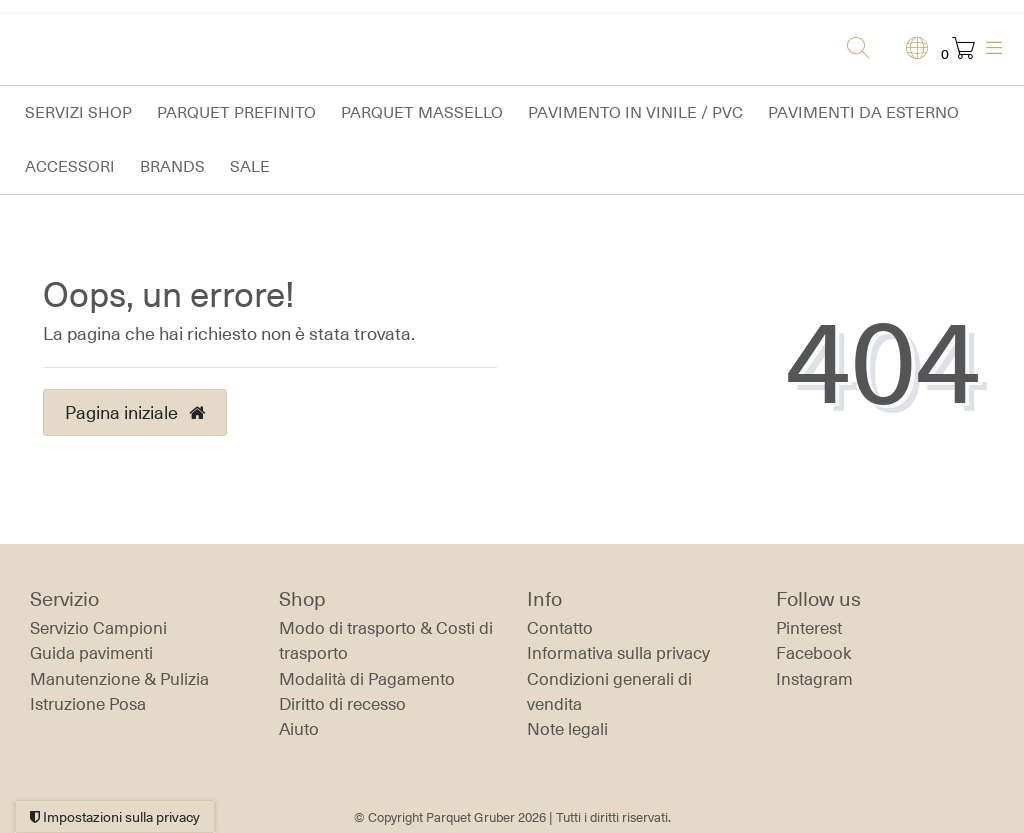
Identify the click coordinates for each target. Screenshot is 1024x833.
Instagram (814, 679)
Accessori (70, 166)
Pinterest (809, 628)
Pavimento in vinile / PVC (635, 112)
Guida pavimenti (91, 653)
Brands (172, 166)
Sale (250, 166)
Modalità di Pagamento (367, 679)
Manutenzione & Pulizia (119, 679)
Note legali (567, 729)
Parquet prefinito (236, 112)
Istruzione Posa (88, 704)
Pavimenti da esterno (863, 112)
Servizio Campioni (98, 628)
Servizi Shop (78, 112)
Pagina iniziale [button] (135, 412)
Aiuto (299, 729)
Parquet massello (422, 112)
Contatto (560, 628)
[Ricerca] (852, 49)
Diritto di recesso (342, 704)
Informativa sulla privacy (618, 653)
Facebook (814, 653)
